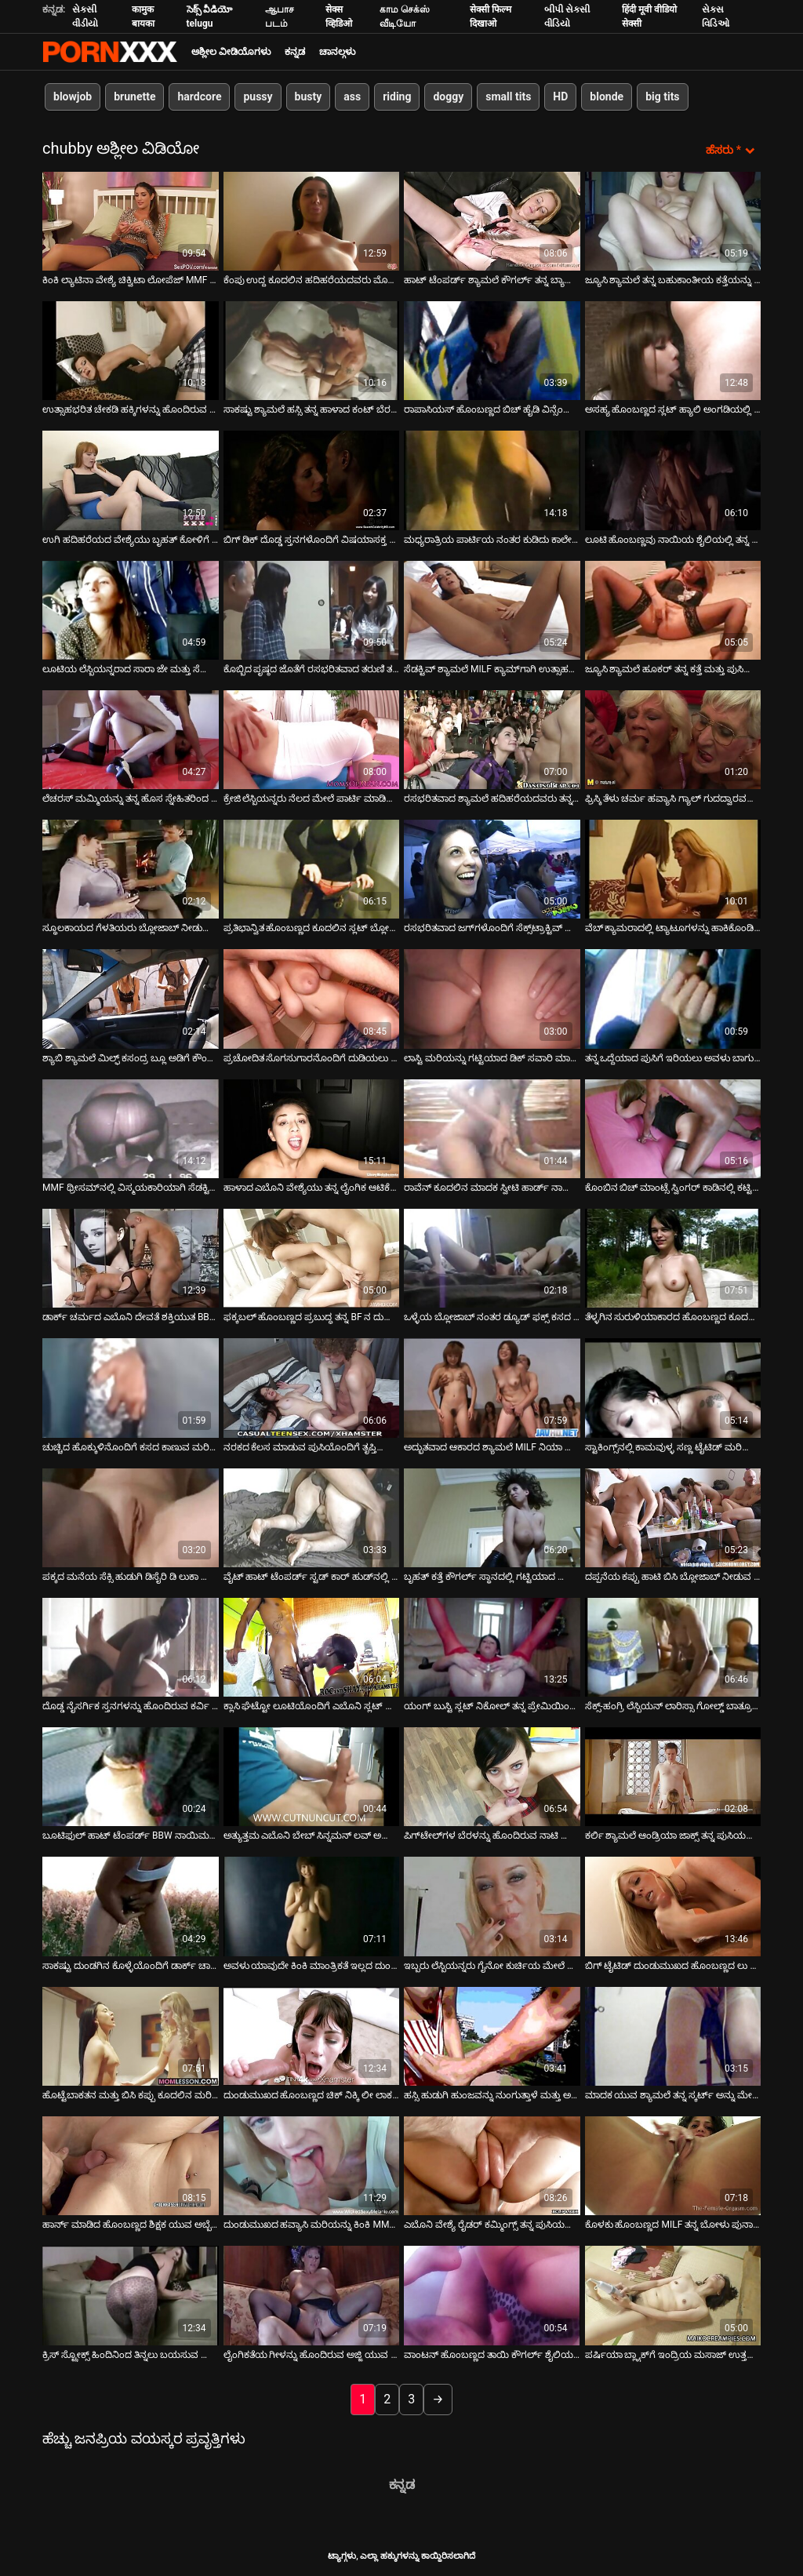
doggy (448, 96)
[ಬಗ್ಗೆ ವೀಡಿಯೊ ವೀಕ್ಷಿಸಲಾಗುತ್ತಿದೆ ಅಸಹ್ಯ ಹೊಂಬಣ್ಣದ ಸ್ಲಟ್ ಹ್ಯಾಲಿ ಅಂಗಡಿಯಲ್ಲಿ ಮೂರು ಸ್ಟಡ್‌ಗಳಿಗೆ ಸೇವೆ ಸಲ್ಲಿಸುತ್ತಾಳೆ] (673, 349)
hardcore (199, 96)
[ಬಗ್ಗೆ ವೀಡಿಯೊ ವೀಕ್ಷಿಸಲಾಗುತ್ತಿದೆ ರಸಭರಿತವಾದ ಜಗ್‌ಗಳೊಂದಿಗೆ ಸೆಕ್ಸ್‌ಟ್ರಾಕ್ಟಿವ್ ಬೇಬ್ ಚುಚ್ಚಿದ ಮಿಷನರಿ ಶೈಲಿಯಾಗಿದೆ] (492, 868)
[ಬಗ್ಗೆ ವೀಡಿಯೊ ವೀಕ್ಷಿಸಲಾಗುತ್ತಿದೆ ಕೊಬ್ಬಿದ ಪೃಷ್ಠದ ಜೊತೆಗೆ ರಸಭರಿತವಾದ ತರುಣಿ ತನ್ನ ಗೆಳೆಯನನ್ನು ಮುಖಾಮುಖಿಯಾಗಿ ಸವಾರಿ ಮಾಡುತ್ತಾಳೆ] (311, 609)
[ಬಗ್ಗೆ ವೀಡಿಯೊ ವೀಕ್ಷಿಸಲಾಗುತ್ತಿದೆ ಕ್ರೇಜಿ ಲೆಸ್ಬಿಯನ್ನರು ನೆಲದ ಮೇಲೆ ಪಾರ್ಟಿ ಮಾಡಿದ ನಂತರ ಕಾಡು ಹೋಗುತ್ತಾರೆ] (311, 738)
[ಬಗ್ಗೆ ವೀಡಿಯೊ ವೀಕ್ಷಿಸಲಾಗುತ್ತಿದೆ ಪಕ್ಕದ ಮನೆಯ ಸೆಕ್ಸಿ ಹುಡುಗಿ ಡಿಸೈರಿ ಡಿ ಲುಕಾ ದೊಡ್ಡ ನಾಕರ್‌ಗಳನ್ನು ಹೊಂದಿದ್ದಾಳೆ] (130, 1517)
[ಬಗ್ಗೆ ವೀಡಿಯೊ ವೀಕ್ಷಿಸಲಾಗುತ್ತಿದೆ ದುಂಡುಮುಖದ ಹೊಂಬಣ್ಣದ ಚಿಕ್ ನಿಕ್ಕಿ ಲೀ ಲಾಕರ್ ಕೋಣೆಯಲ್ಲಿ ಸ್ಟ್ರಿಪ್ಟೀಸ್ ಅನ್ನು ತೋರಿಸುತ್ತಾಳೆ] (311, 2035)
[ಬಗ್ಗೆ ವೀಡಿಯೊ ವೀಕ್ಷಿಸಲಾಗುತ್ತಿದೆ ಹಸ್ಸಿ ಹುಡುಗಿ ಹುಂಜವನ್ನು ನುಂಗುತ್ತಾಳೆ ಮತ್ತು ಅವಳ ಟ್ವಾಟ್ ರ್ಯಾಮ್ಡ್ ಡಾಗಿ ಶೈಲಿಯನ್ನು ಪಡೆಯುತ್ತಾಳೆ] (492, 2035)
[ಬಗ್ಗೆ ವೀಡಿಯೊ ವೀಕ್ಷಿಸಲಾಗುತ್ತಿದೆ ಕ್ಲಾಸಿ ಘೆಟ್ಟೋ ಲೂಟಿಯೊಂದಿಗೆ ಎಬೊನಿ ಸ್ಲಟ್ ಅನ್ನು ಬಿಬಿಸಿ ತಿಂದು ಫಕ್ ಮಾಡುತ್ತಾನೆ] (311, 1646)
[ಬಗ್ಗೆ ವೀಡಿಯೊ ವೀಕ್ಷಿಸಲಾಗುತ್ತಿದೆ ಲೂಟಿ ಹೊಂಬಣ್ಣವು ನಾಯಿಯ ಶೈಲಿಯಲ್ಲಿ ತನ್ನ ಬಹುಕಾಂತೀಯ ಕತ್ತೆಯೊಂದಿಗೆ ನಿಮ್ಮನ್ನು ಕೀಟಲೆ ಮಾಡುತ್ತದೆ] (673, 480)
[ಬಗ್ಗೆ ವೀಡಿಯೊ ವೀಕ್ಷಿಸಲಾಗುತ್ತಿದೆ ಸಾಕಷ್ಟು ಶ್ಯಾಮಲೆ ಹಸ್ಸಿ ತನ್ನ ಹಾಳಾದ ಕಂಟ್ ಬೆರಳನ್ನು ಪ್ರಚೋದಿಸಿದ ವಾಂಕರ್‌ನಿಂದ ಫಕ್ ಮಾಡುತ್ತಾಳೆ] (311, 349)
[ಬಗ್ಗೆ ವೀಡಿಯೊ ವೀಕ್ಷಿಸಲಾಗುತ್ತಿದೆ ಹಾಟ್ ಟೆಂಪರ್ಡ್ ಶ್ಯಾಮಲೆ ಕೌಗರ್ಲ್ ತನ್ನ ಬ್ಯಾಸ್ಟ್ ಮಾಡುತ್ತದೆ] (492, 220)
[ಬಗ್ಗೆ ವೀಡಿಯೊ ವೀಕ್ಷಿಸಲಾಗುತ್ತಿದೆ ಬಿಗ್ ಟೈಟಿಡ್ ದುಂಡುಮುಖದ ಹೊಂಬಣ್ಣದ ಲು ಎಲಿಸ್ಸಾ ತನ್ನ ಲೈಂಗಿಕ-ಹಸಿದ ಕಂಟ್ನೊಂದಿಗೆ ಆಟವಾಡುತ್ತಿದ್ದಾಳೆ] (673, 1906)
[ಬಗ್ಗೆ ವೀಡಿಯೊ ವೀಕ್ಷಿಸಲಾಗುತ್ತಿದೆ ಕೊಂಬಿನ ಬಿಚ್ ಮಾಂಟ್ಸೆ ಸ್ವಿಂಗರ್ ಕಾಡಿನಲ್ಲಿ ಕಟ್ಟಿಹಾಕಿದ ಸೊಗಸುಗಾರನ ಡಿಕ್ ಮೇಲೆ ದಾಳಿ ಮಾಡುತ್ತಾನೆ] (673, 1128)
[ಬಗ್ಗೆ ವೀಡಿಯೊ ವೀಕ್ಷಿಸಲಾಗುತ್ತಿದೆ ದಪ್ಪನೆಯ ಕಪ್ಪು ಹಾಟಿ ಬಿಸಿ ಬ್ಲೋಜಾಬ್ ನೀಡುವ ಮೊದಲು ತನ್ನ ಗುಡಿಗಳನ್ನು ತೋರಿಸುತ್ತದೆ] (673, 1517)
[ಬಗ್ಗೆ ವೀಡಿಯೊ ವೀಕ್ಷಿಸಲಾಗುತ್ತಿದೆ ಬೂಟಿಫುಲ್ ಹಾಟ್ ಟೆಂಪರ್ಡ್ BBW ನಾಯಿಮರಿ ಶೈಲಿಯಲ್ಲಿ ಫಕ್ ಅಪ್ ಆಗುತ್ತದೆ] (130, 1775)
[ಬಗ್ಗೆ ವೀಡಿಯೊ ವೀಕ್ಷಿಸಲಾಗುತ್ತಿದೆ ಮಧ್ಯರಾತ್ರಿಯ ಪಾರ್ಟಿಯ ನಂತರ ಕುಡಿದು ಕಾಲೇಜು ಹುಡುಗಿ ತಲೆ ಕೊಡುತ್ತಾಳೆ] (492, 480)
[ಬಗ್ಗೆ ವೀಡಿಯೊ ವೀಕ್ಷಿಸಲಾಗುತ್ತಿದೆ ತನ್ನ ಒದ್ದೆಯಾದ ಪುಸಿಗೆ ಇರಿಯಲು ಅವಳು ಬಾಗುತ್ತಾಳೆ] (673, 998)
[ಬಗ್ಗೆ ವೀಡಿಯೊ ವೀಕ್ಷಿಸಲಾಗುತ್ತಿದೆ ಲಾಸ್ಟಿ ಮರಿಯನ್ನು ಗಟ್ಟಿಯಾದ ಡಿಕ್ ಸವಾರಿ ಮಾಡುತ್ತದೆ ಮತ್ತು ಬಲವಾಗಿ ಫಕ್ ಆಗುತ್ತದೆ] (492, 998)
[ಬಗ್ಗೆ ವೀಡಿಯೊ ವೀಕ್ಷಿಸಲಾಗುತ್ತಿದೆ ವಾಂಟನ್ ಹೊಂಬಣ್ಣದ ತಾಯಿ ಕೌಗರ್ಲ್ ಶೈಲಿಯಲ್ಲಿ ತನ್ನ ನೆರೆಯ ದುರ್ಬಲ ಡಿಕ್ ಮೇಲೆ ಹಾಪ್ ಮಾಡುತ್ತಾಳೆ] (492, 2295)
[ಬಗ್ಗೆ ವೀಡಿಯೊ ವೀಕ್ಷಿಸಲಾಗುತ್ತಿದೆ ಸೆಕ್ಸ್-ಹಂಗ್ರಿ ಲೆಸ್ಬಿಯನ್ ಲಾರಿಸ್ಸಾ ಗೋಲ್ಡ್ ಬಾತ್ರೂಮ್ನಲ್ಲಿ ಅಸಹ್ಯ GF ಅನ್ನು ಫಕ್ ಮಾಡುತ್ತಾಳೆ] (673, 1646)
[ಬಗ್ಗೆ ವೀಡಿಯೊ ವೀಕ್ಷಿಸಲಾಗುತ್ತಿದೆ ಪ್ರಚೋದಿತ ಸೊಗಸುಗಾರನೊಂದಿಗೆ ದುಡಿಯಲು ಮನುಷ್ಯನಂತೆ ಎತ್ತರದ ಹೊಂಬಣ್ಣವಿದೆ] (311, 998)
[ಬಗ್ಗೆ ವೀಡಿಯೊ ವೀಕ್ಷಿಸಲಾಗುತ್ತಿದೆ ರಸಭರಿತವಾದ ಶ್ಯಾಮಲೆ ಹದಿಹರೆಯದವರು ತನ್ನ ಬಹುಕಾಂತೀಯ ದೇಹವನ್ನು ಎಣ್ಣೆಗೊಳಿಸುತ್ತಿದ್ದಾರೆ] (492, 738)
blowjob (72, 96)
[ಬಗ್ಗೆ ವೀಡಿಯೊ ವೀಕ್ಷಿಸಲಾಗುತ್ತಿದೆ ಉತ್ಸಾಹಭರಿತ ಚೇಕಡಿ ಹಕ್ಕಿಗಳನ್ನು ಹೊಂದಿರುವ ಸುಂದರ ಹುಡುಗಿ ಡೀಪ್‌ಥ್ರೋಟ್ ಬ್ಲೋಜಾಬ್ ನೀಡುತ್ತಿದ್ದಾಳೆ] (130, 349)
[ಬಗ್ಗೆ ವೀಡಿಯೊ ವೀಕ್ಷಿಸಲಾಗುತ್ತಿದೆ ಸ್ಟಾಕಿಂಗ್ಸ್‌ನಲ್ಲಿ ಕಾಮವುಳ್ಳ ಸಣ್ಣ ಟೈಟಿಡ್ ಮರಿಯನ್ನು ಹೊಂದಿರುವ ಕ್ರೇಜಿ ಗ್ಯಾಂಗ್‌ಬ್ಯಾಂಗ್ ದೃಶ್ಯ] (673, 1387)
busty (308, 96)
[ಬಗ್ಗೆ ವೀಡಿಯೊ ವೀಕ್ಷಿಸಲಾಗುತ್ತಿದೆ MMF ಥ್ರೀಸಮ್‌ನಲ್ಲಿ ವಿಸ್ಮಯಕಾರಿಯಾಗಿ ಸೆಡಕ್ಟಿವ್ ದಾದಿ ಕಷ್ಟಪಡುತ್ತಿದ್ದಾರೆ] (130, 1128)
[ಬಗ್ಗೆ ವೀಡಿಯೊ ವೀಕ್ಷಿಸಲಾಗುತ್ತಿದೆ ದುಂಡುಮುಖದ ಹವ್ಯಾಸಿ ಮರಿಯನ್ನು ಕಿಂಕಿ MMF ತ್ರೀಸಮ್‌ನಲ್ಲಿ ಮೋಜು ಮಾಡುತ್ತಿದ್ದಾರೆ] (311, 2165)
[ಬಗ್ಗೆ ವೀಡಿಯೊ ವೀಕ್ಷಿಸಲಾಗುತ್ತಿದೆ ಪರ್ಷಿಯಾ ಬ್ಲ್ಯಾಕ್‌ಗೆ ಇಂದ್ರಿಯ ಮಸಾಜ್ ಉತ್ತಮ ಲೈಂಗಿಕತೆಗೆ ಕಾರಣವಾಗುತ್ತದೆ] (673, 2295)
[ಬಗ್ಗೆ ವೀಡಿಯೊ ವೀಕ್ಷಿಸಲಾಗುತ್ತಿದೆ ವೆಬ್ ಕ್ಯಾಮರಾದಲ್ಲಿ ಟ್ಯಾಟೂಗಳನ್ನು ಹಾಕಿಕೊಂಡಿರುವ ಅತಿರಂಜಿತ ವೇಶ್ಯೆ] (673, 868)
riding (397, 96)
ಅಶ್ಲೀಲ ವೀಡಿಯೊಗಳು (231, 51)
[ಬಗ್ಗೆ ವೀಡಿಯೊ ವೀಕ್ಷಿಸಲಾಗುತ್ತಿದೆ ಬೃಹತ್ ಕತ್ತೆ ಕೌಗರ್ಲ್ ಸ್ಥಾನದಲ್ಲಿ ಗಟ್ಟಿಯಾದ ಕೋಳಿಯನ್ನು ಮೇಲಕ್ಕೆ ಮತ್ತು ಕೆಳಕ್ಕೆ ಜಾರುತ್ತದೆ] (492, 1517)
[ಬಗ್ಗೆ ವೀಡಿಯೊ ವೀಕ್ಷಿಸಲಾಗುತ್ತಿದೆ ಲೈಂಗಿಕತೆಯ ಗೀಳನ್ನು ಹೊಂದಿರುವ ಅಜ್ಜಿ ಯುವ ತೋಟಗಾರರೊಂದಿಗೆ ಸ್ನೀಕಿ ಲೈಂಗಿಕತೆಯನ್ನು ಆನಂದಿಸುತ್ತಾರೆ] (311, 2295)
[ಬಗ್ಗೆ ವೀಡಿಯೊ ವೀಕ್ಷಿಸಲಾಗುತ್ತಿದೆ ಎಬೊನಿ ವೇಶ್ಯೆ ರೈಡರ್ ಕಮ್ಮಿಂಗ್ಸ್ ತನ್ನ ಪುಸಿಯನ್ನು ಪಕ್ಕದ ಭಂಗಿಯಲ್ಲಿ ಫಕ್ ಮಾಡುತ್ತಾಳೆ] (492, 2165)
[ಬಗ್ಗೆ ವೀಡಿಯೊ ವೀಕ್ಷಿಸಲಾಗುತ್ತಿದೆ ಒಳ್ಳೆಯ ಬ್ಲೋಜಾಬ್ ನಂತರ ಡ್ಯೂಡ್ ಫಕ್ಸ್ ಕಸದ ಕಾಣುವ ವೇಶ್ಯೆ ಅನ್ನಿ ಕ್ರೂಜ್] (492, 1257)
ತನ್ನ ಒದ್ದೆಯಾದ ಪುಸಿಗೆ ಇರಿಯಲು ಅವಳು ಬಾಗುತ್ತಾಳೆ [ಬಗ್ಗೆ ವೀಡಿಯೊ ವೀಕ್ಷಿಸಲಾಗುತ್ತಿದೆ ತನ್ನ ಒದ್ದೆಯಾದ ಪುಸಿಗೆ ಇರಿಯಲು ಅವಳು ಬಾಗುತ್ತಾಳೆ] (673, 1057)
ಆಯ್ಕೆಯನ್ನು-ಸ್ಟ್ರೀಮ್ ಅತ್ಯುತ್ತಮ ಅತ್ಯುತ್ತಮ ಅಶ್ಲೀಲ (109, 52)
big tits (662, 96)
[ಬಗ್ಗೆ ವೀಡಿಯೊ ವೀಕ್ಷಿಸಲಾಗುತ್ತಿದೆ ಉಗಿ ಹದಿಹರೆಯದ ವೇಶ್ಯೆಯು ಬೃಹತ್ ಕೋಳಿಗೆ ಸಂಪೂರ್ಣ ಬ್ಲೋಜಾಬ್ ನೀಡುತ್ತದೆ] (130, 480)
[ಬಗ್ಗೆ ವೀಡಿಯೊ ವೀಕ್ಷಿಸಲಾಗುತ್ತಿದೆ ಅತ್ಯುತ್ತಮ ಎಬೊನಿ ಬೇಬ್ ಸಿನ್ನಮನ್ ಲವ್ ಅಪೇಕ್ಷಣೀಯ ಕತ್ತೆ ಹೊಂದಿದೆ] (311, 1775)
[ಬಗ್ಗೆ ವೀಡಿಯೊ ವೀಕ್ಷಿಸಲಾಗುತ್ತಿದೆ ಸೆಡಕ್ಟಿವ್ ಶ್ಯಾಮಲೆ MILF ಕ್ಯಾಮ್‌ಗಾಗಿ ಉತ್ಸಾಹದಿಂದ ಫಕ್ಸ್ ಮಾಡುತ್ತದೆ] (492, 609)
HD (560, 96)
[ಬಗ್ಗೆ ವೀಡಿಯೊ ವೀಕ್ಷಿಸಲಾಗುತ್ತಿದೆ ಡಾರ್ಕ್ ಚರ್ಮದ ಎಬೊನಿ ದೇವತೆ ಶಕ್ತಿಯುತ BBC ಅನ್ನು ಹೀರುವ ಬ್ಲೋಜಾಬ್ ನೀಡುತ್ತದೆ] (130, 1257)
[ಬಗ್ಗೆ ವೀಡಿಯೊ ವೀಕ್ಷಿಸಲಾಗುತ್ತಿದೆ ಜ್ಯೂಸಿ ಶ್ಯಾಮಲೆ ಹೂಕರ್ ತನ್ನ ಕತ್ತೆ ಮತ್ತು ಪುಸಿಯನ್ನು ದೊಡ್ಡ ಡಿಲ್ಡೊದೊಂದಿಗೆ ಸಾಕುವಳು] (673, 609)
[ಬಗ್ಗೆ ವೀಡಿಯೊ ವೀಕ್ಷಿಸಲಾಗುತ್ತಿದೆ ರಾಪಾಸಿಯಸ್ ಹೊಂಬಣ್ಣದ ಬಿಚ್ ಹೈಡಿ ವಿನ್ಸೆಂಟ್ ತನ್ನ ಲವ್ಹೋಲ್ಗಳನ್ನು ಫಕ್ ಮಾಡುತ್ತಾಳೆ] (492, 349)
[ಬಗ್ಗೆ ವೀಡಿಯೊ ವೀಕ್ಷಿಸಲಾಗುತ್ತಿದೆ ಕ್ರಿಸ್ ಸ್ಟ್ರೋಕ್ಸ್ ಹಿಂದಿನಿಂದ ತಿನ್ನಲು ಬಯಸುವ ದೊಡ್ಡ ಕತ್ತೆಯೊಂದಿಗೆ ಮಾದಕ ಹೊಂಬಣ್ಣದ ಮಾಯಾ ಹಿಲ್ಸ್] (130, 2295)
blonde (606, 96)
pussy (257, 96)
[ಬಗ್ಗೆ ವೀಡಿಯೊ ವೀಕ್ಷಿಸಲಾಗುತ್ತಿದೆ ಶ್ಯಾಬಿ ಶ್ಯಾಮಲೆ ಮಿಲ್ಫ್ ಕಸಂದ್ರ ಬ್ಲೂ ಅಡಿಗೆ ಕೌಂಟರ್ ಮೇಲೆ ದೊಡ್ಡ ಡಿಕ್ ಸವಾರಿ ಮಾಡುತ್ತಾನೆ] (130, 998)
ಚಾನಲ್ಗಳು (337, 51)
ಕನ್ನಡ (295, 51)
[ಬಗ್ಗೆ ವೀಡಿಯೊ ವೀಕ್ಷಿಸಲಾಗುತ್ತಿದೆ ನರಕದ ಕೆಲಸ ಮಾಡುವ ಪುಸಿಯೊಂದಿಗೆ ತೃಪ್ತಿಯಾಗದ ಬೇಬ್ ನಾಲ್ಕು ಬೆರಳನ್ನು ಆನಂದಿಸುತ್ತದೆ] (311, 1387)
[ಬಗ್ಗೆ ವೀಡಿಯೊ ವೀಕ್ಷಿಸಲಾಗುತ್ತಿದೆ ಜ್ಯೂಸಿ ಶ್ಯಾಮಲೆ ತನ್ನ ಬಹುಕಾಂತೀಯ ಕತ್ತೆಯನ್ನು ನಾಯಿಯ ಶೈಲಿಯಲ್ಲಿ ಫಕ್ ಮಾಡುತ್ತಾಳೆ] (673, 220)
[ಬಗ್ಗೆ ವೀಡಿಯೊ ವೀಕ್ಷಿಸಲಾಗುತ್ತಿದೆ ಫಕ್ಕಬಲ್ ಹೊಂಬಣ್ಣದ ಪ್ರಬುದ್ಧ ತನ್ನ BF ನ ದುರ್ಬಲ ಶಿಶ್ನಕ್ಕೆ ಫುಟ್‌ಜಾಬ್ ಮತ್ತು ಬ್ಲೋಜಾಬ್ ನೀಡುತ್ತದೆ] (311, 1257)
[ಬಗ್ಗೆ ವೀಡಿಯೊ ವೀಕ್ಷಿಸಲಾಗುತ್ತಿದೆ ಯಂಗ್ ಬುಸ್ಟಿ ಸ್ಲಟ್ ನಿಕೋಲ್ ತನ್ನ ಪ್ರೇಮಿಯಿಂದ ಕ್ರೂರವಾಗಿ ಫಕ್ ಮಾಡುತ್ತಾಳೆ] (492, 1646)
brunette (134, 96)
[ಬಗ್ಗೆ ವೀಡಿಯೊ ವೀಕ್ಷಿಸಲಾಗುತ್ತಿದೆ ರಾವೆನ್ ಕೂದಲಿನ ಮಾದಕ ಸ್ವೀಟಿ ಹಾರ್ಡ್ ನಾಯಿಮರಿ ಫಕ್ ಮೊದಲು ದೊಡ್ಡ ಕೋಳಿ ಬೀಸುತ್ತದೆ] (492, 1128)
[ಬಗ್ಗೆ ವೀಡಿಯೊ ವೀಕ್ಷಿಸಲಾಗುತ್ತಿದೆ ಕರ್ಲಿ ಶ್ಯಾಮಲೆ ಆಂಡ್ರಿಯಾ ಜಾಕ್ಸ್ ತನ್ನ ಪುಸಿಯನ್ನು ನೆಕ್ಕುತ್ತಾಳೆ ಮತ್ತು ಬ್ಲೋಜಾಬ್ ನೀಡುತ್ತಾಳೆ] (673, 1775)
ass (352, 96)
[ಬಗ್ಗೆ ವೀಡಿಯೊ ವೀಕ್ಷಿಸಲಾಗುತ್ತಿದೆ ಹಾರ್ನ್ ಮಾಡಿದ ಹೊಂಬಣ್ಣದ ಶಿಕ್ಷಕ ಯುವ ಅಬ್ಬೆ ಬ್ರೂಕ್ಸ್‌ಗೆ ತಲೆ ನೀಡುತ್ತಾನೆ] (130, 2165)
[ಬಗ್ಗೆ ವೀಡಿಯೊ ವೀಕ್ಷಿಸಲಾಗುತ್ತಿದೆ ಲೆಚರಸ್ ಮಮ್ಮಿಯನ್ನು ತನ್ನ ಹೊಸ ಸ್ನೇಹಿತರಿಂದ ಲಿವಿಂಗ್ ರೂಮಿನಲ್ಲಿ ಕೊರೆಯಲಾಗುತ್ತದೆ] (130, 738)
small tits (508, 96)
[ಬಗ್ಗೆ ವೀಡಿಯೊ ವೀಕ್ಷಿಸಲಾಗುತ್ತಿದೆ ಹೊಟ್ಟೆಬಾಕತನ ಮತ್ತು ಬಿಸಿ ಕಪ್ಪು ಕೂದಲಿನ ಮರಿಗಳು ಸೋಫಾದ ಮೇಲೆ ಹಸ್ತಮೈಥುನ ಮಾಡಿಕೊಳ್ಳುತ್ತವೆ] (130, 2035)
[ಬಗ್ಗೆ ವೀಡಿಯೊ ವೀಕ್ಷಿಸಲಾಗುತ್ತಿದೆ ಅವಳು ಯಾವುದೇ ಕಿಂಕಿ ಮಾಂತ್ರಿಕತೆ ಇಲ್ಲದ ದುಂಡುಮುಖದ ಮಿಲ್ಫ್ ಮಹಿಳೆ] (311, 1906)
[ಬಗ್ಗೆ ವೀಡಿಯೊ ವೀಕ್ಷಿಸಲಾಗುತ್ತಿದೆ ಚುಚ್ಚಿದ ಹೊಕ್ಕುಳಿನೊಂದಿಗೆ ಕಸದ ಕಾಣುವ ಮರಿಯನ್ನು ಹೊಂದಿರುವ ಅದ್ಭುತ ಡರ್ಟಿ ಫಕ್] (130, 1387)
